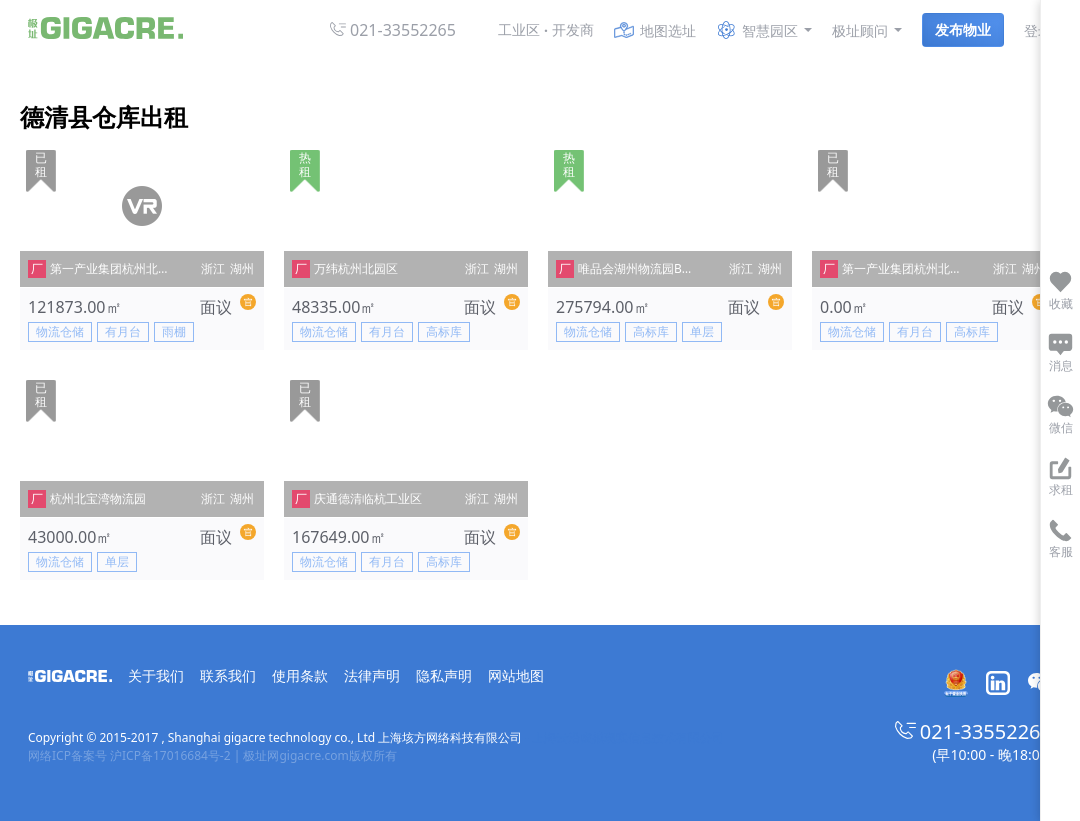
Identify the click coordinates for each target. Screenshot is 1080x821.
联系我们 (228, 675)
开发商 (573, 29)
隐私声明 (444, 675)
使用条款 (300, 675)
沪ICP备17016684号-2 (170, 755)
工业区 (519, 29)
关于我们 (156, 675)
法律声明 (372, 675)
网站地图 (516, 675)
